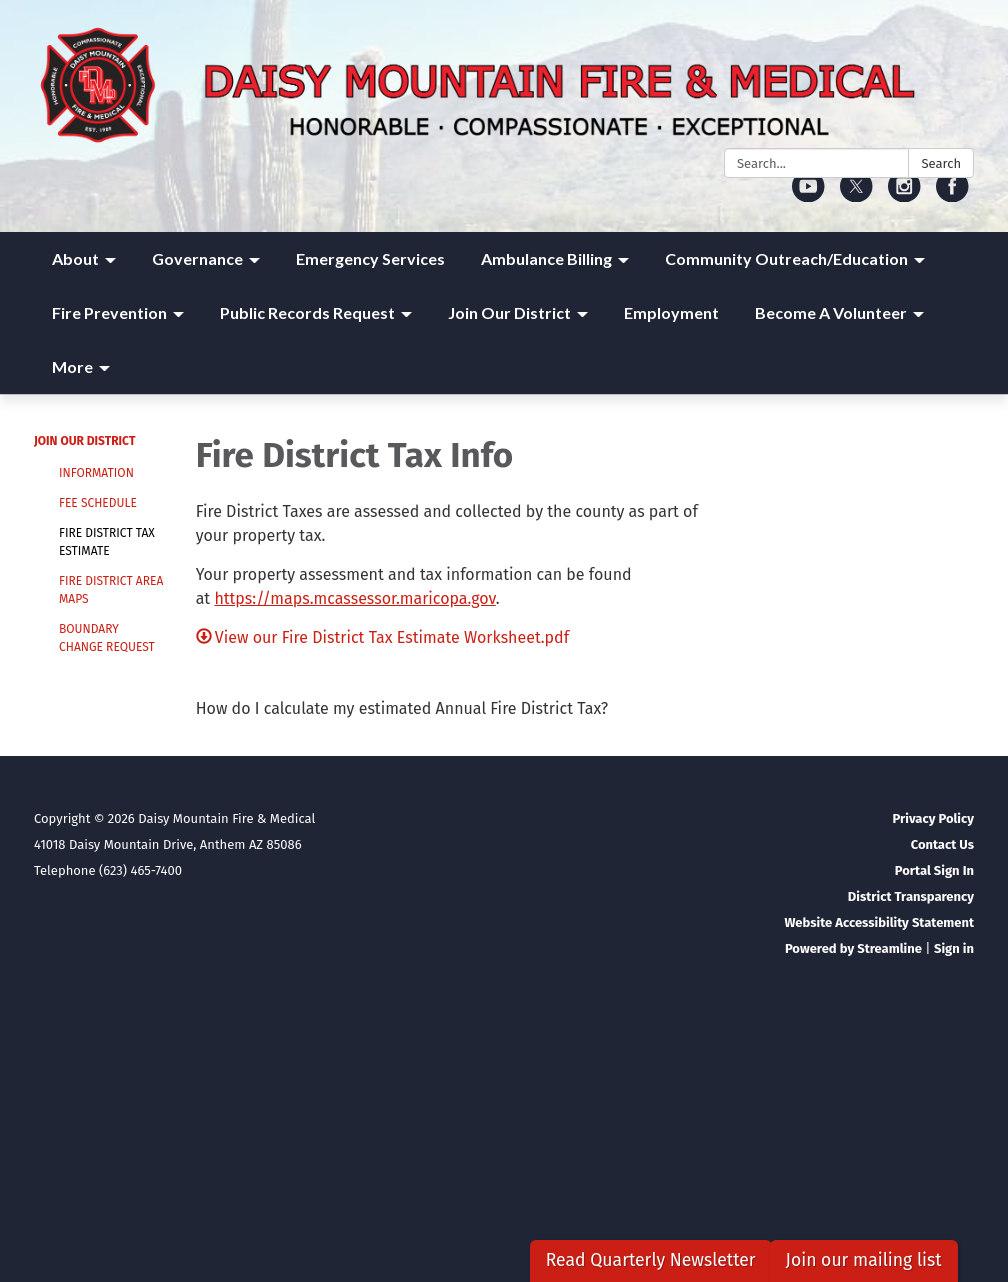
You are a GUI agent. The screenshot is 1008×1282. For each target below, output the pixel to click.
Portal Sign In (934, 870)
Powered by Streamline (853, 948)
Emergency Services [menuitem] (370, 258)
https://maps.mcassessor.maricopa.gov (354, 598)
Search (941, 163)
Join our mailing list (864, 1260)
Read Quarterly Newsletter (651, 1260)
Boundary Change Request (107, 638)
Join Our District (84, 441)
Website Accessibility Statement (879, 922)
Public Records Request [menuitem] (307, 312)
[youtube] (808, 195)
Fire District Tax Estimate (107, 542)
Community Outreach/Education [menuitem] (786, 258)
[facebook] (952, 195)
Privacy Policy (933, 818)
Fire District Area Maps (111, 590)
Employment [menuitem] (671, 312)
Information (96, 473)
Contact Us (942, 844)
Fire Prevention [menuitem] (109, 312)
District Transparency (911, 896)
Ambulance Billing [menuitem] (546, 258)
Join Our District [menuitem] (509, 312)
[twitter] (856, 195)
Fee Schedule (98, 503)
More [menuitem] (72, 366)
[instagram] (904, 195)
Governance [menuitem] (197, 258)
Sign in (954, 948)
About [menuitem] (75, 258)
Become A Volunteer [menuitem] (831, 312)
